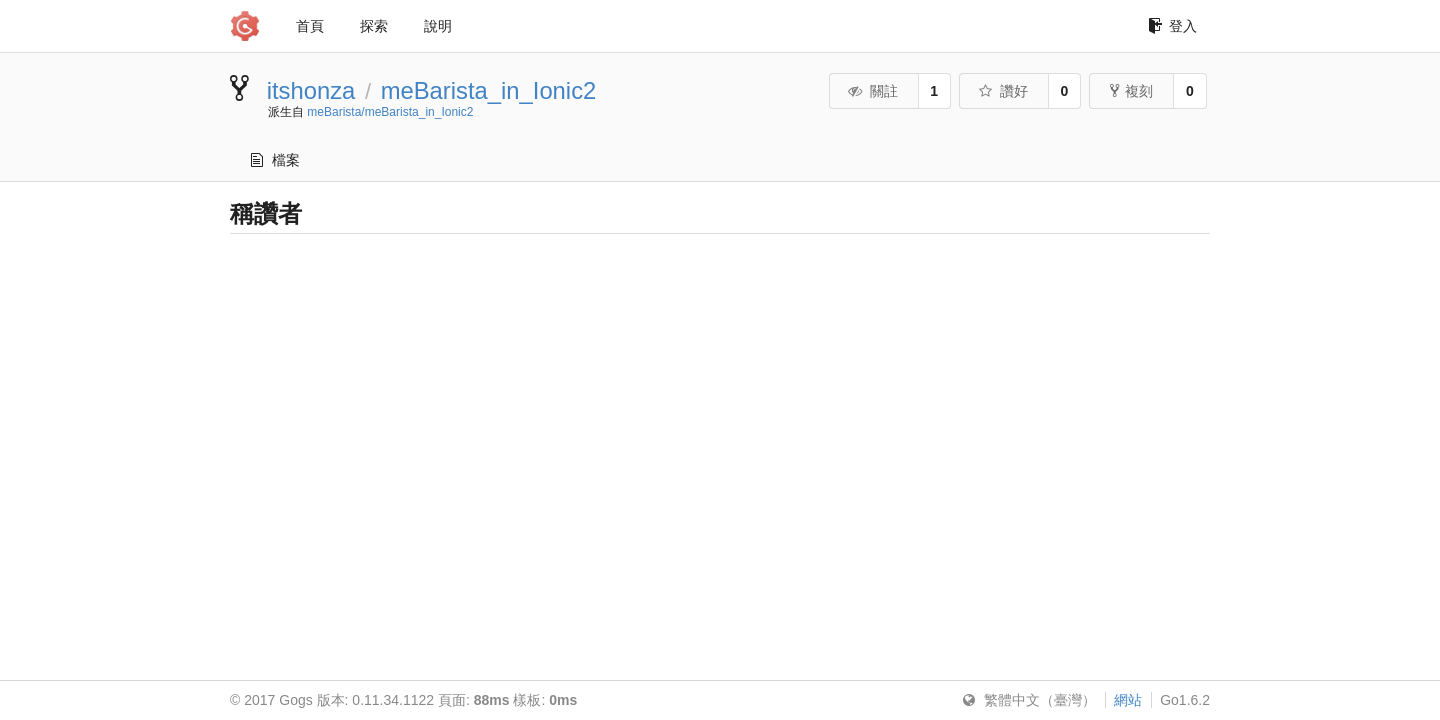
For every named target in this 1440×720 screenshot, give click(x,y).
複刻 (1131, 91)
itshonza (311, 90)
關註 (872, 91)
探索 (374, 26)
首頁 (310, 26)
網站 (1128, 700)
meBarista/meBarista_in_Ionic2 (390, 112)
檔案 (275, 160)
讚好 (1002, 91)
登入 (1172, 26)
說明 (438, 26)
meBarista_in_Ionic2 (489, 90)
